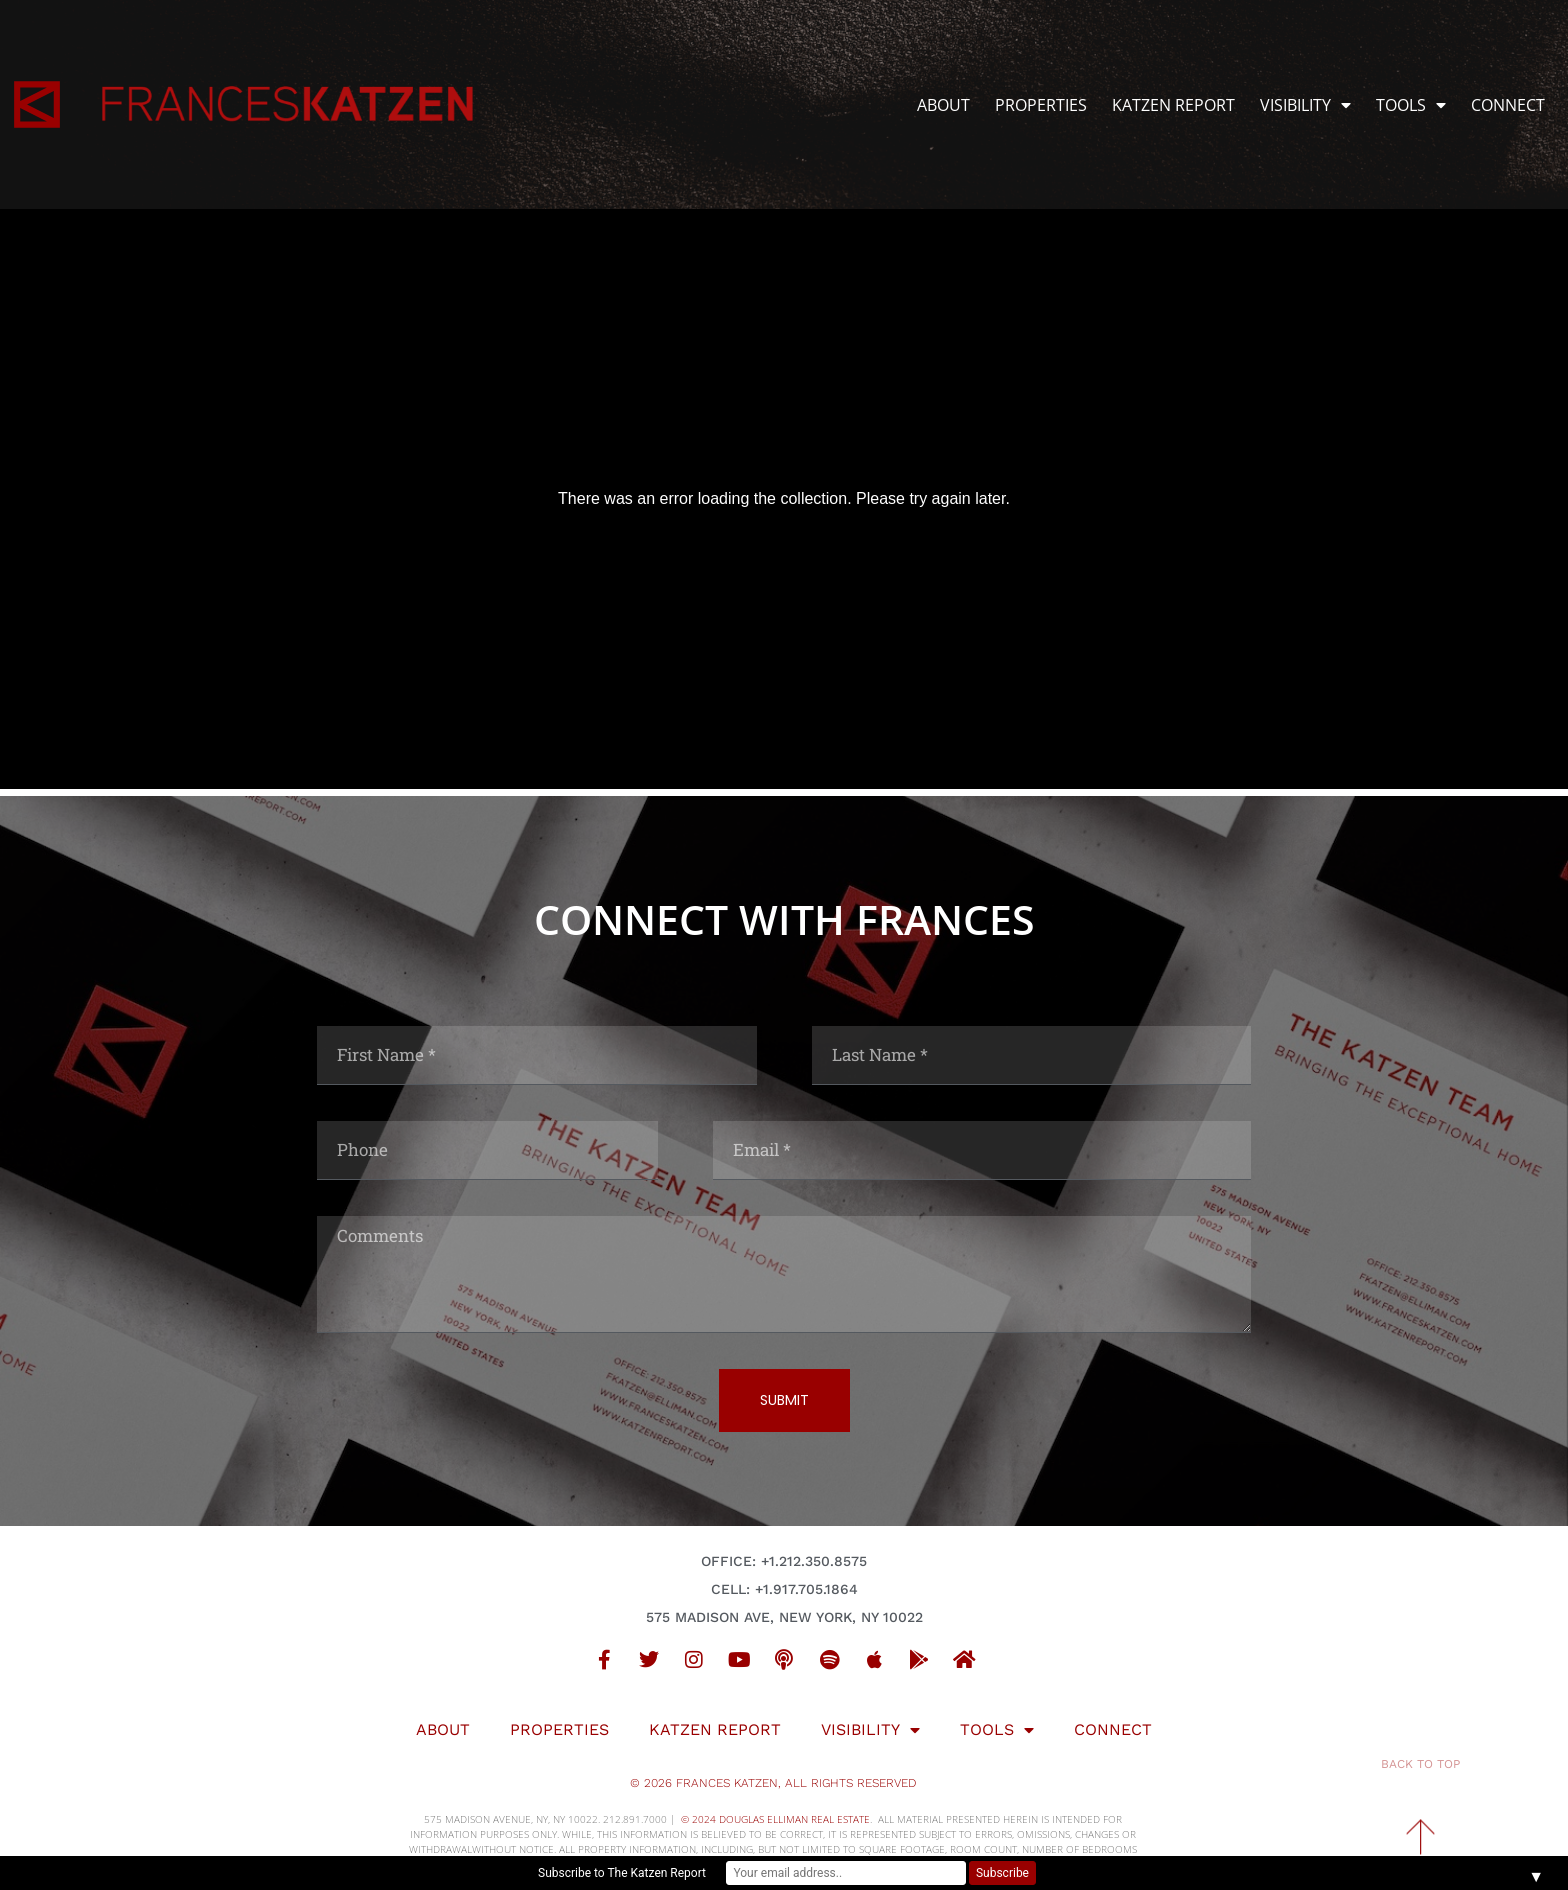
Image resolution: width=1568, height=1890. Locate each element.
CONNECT (1508, 105)
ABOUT (943, 105)
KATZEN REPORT (1173, 105)
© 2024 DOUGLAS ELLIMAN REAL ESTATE (775, 1819)
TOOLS (1411, 105)
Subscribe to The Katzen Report (622, 1873)
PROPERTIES (1041, 105)
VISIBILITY (1305, 105)
